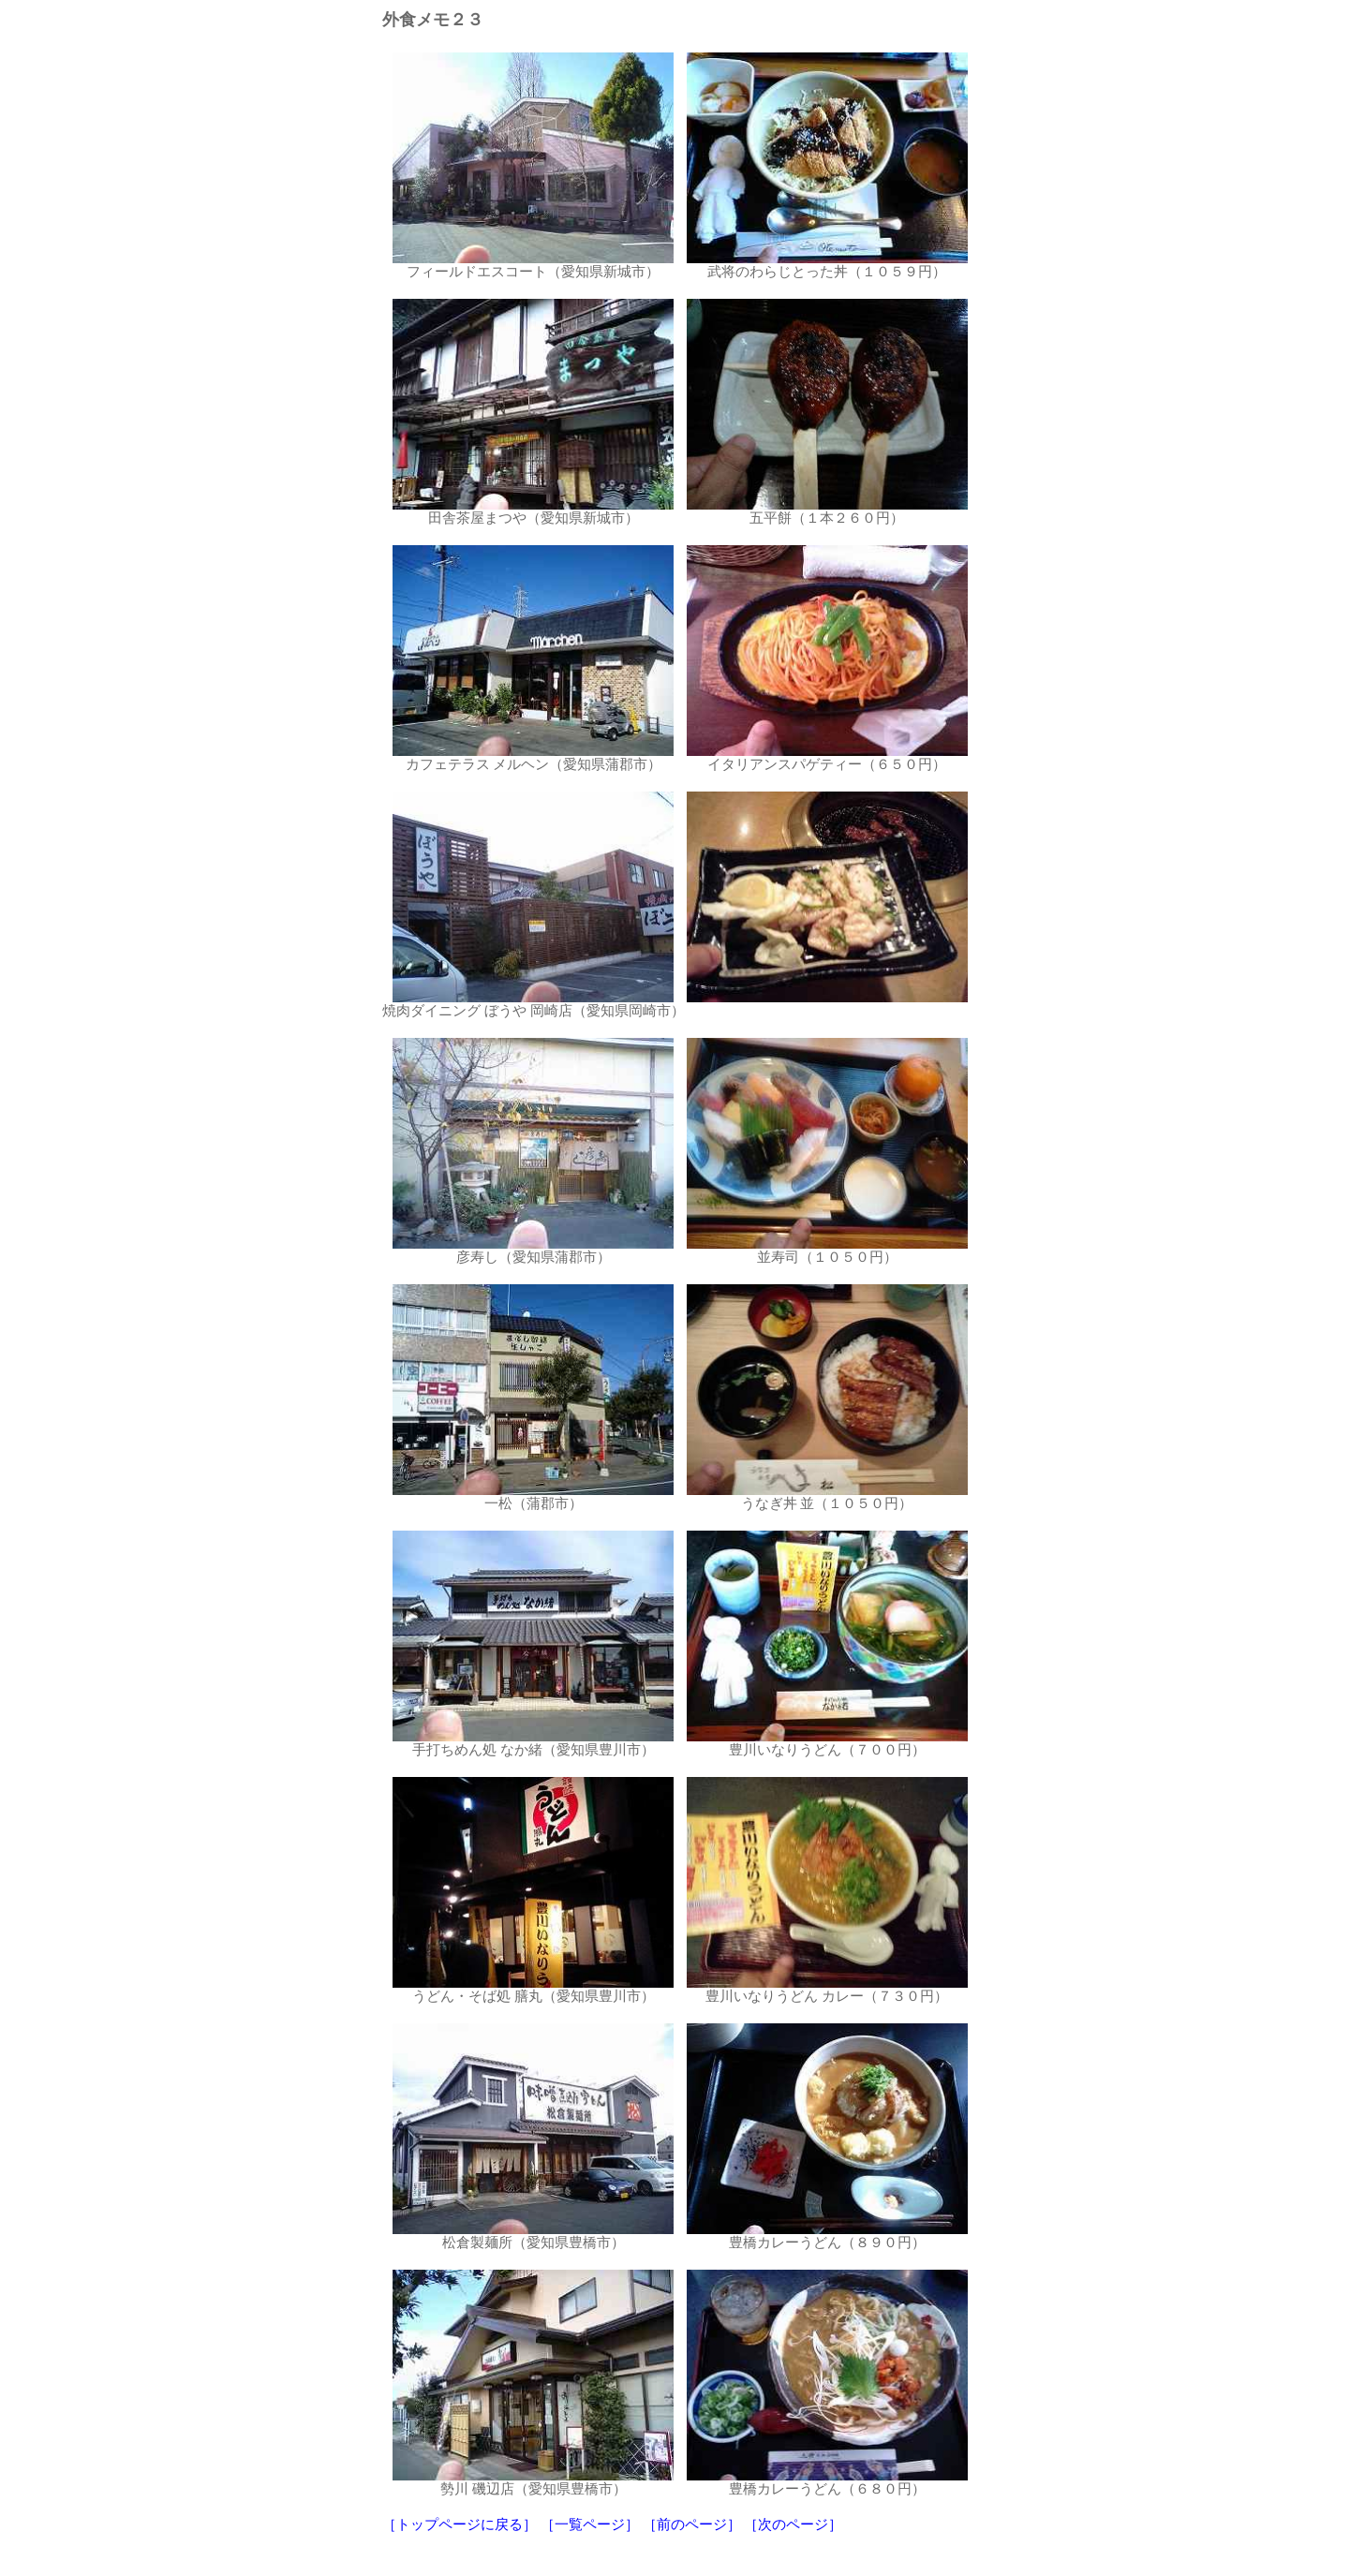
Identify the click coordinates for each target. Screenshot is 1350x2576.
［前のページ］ (692, 2524)
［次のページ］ (793, 2524)
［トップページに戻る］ (459, 2524)
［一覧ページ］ (590, 2524)
